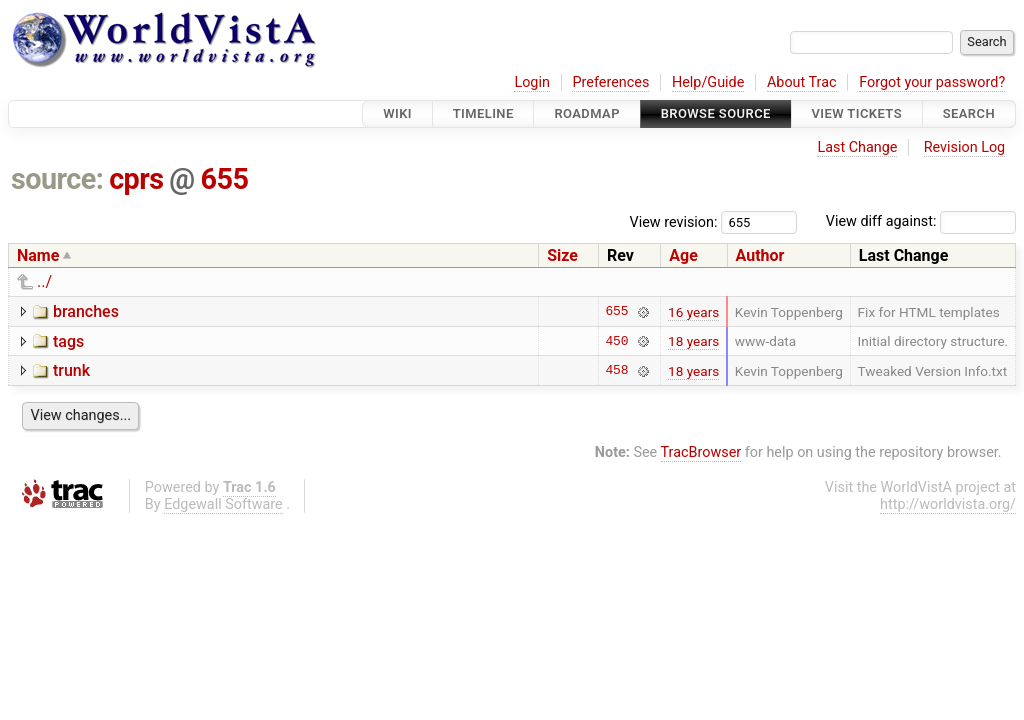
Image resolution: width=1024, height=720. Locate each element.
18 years (693, 341)
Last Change (857, 147)
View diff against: (921, 221)
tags (68, 341)
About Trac (802, 82)
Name (38, 255)
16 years (693, 312)
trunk (71, 370)
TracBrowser (701, 452)
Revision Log (965, 147)
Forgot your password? (932, 82)
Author (760, 255)
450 (616, 341)
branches (86, 311)
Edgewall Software (223, 504)
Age (683, 255)
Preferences (610, 82)
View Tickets (857, 113)
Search (969, 113)
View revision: (674, 221)
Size (562, 255)
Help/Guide (708, 82)
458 (616, 371)
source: (57, 179)
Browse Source (716, 113)
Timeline (483, 113)
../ (44, 281)
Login (532, 82)
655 (224, 179)
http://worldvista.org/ (948, 504)
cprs (136, 179)
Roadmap (587, 113)
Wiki (397, 113)
